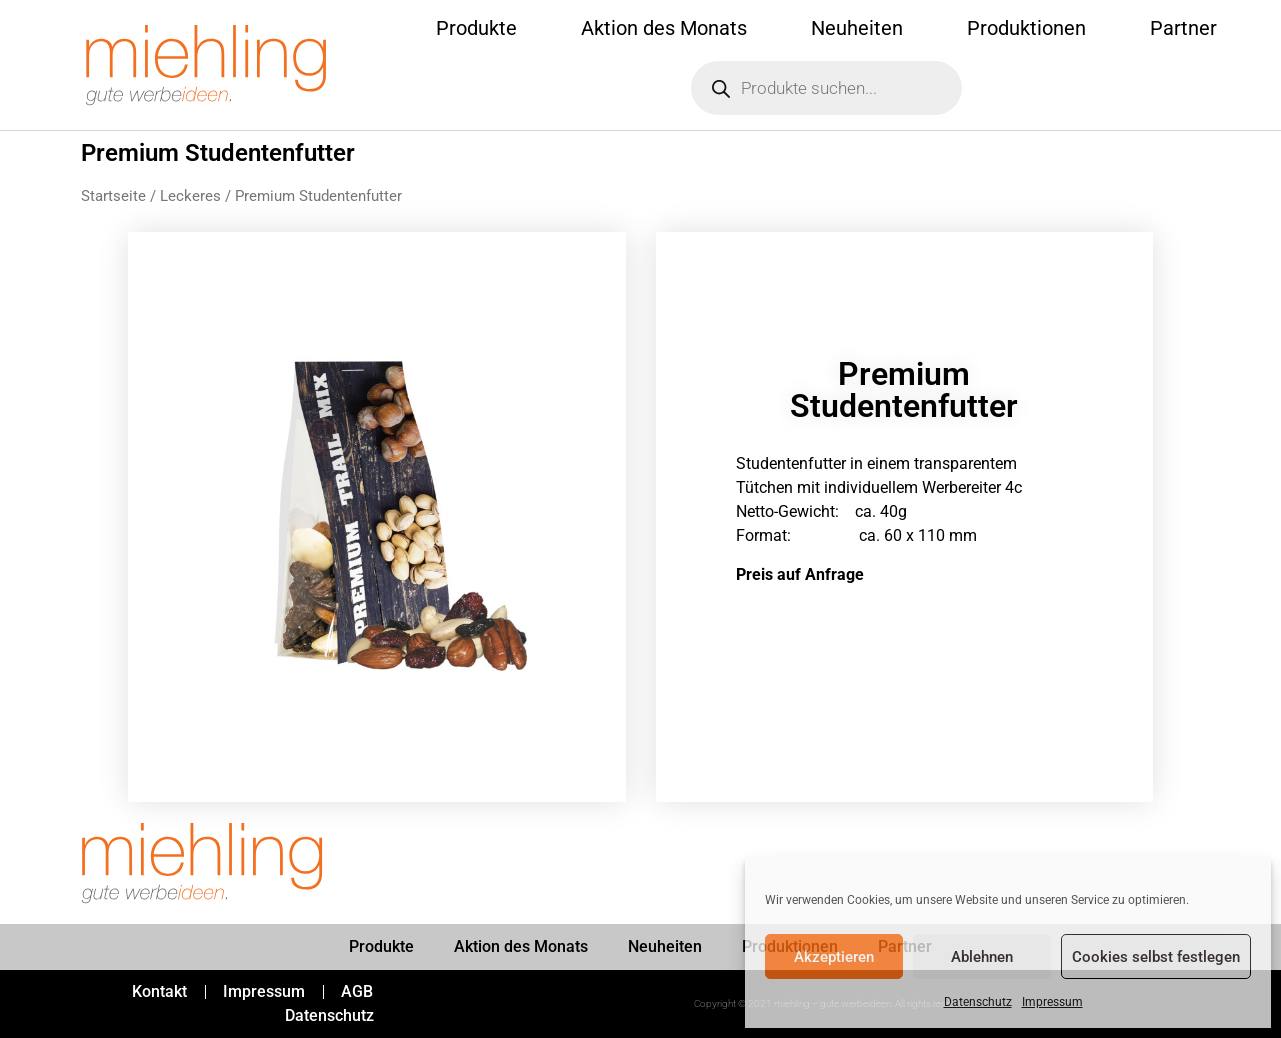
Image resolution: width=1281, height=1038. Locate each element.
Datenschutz (978, 1002)
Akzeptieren (834, 957)
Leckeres (190, 196)
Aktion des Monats (664, 28)
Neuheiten (857, 28)
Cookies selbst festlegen (1156, 957)
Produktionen (1026, 28)
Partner (1183, 28)
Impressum (1052, 1002)
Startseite (113, 196)
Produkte (476, 28)
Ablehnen (982, 957)
